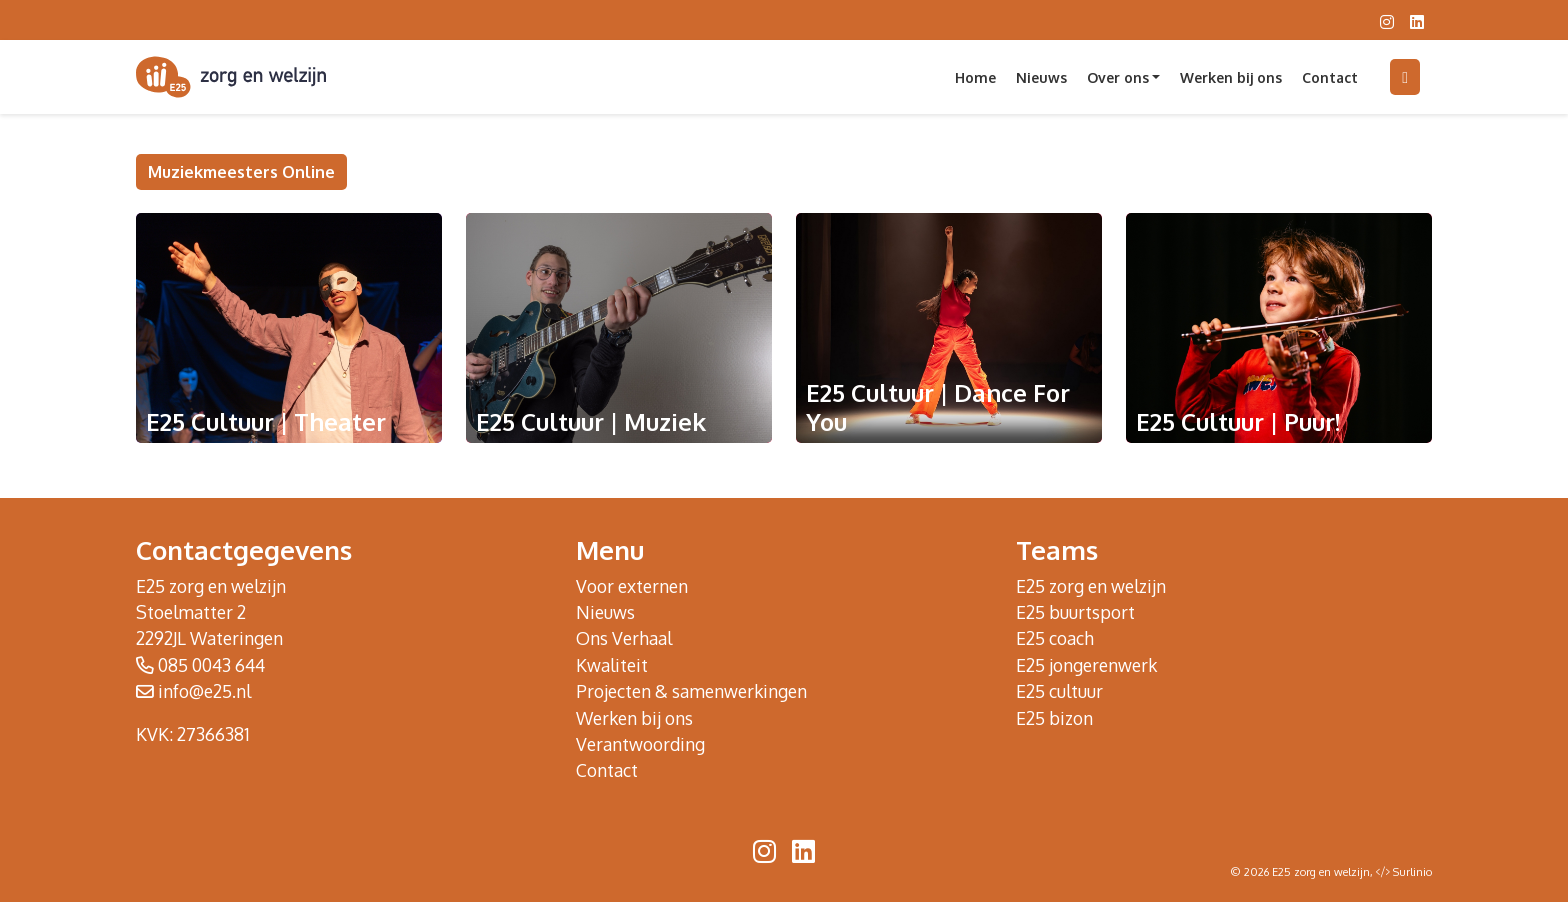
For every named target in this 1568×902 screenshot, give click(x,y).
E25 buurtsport (1075, 612)
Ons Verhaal (624, 638)
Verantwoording (640, 744)
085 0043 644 (211, 665)
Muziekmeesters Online (241, 172)
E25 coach (1055, 638)
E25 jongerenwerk (1086, 665)
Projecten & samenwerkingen (691, 691)
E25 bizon (1054, 718)
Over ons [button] (1118, 77)
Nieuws (1041, 77)
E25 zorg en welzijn (1091, 586)
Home (975, 77)
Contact (1330, 77)
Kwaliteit (612, 665)
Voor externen (632, 586)
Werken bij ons (1231, 77)
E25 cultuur (1059, 691)
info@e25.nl (204, 691)
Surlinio (1412, 872)
